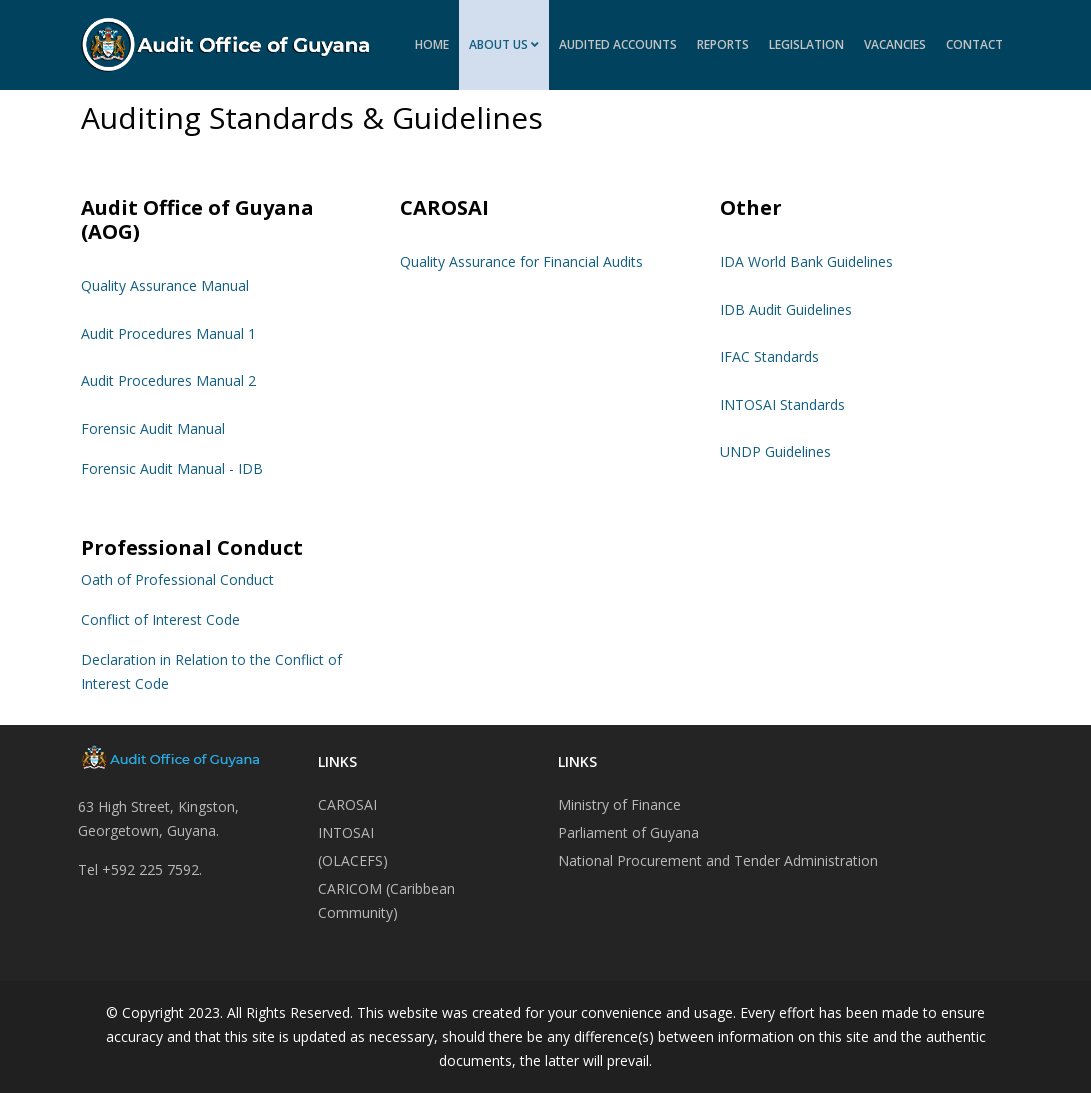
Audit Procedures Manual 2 (168, 380)
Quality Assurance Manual (165, 285)
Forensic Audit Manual (153, 428)
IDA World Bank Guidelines (806, 261)
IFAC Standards (769, 356)
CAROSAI (347, 804)
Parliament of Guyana (628, 832)
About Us (498, 44)
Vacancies (895, 44)
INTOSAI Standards (782, 404)
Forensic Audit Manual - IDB (172, 468)
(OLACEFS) (353, 860)
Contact (974, 44)
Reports (723, 44)
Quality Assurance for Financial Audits (521, 261)
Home (432, 44)
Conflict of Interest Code (160, 619)
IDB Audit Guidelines (786, 309)
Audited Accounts (618, 44)
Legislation (806, 44)
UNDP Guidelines (775, 451)
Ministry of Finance (619, 804)
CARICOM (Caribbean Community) (386, 900)
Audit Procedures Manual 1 (168, 333)
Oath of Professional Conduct (177, 579)
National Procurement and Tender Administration (718, 860)
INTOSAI (346, 832)
